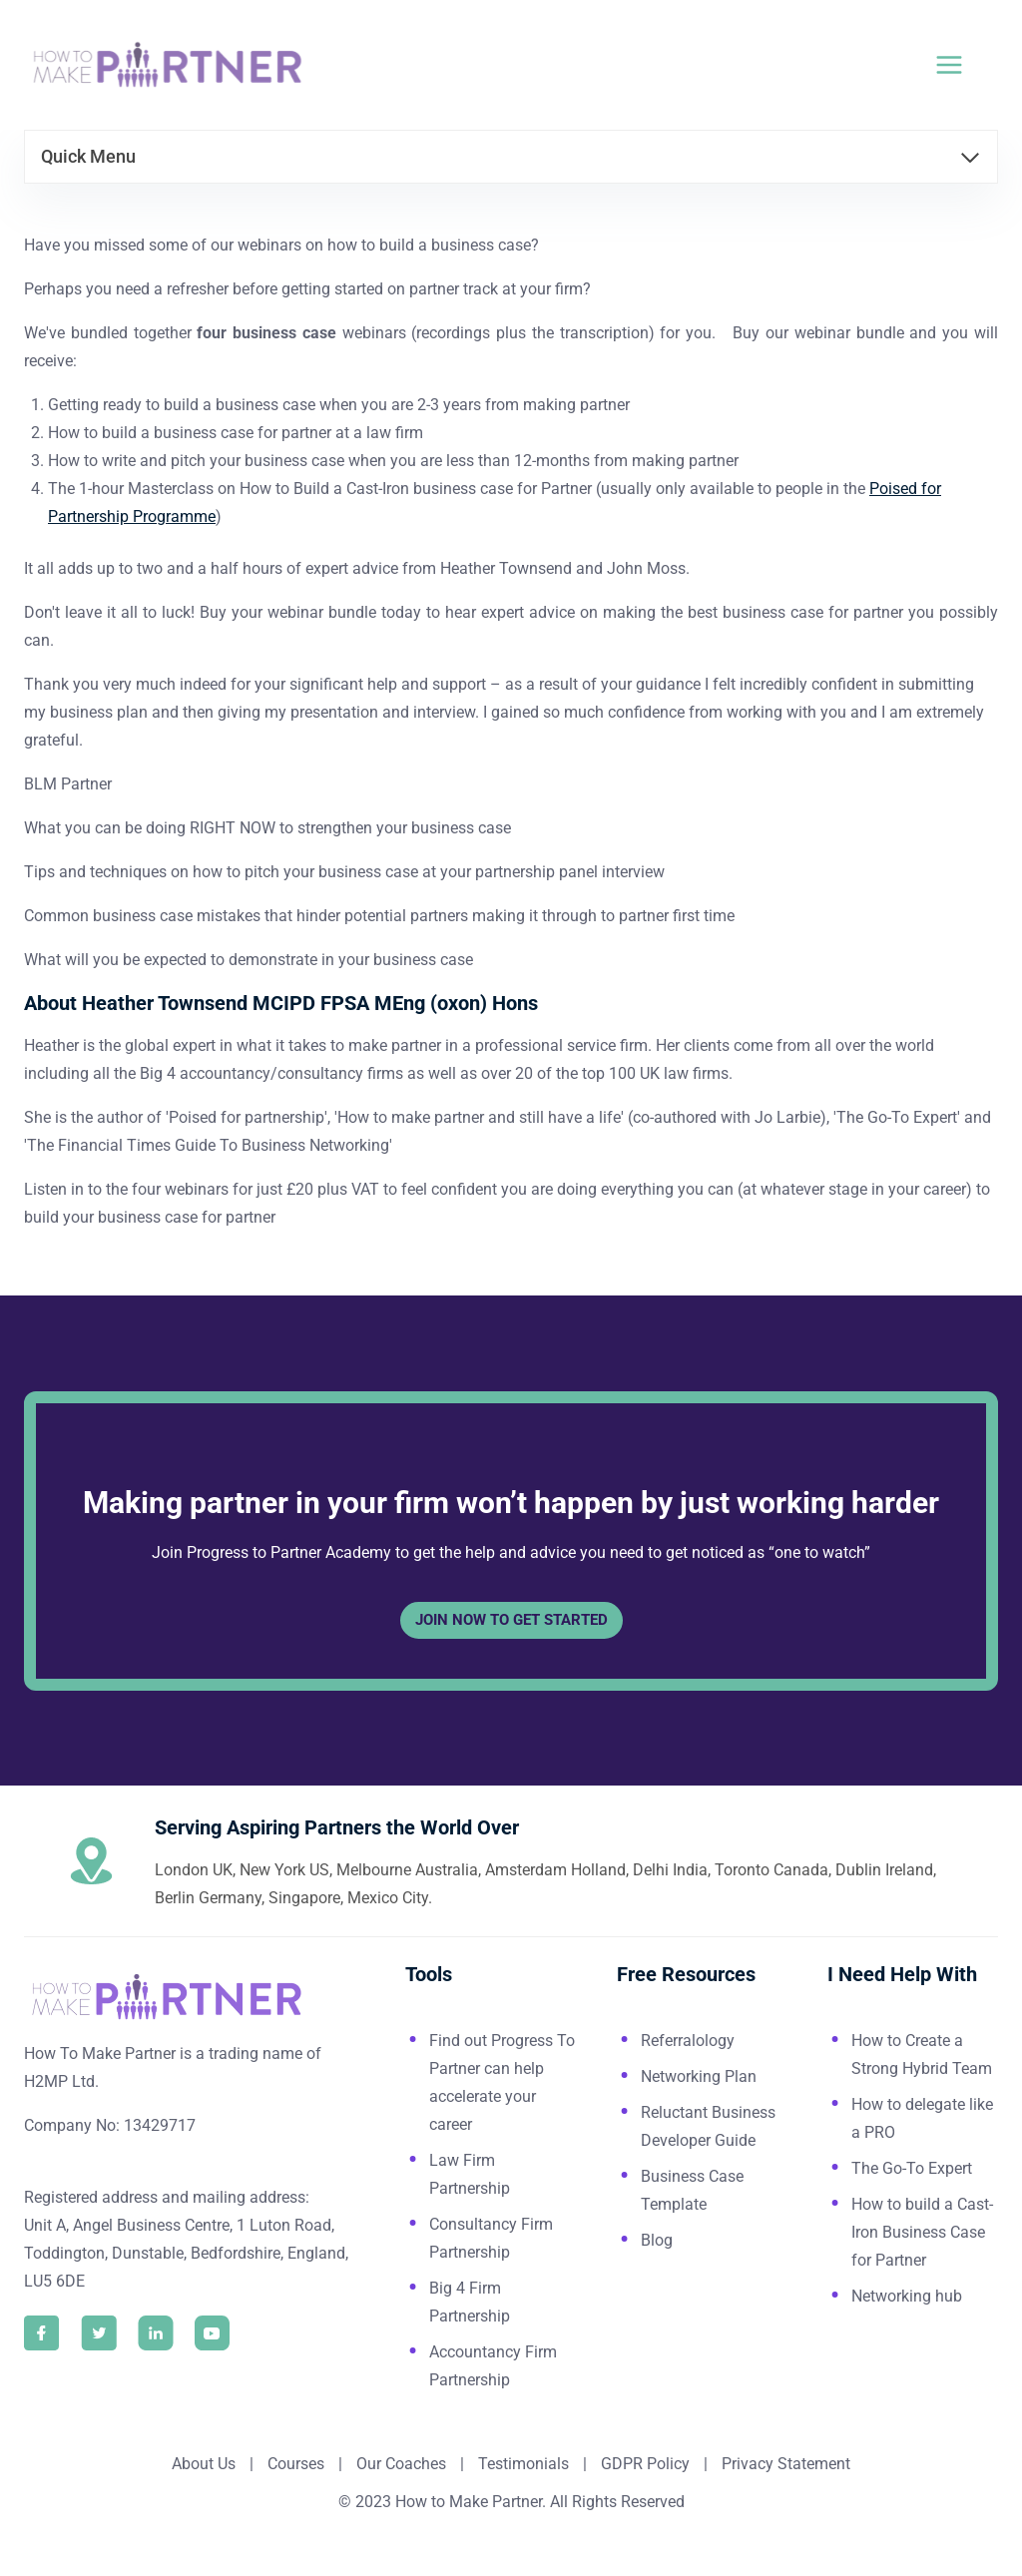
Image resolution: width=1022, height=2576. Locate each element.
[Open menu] (961, 64)
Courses (295, 2463)
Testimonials (525, 2463)
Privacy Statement (786, 2463)
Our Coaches (401, 2463)
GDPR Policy (643, 2463)
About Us (204, 2463)
